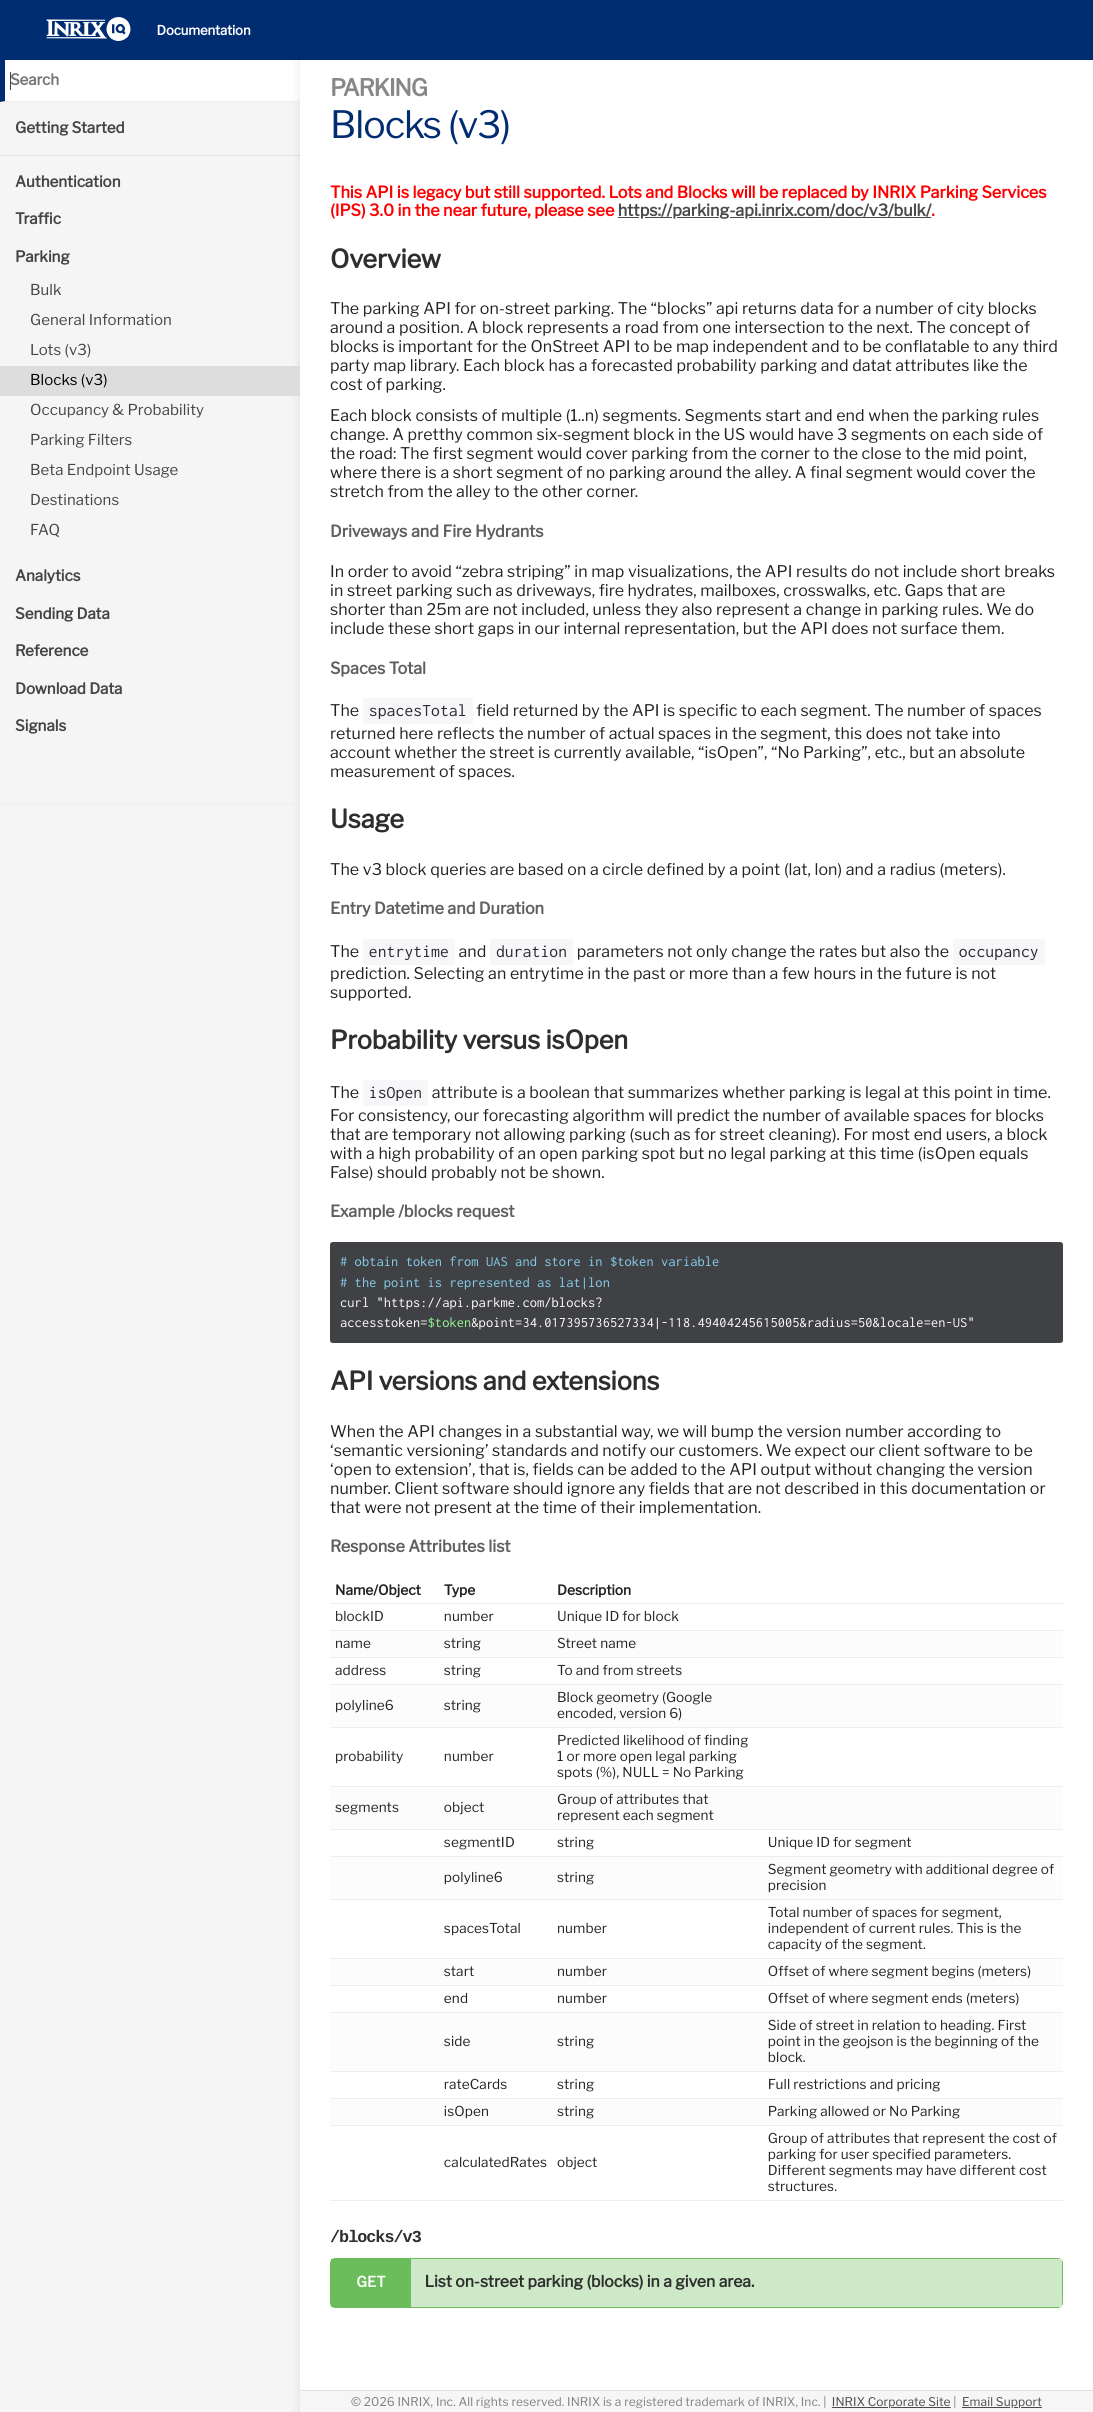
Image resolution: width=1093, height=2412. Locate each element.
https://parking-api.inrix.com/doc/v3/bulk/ (774, 210)
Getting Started (70, 128)
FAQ (45, 530)
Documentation (204, 31)
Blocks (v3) (69, 380)
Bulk (46, 290)
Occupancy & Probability (117, 410)
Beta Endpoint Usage (104, 470)
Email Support (1002, 2401)
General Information (101, 320)
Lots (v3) (60, 350)
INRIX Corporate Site (891, 2401)
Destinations (74, 500)
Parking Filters (81, 440)
